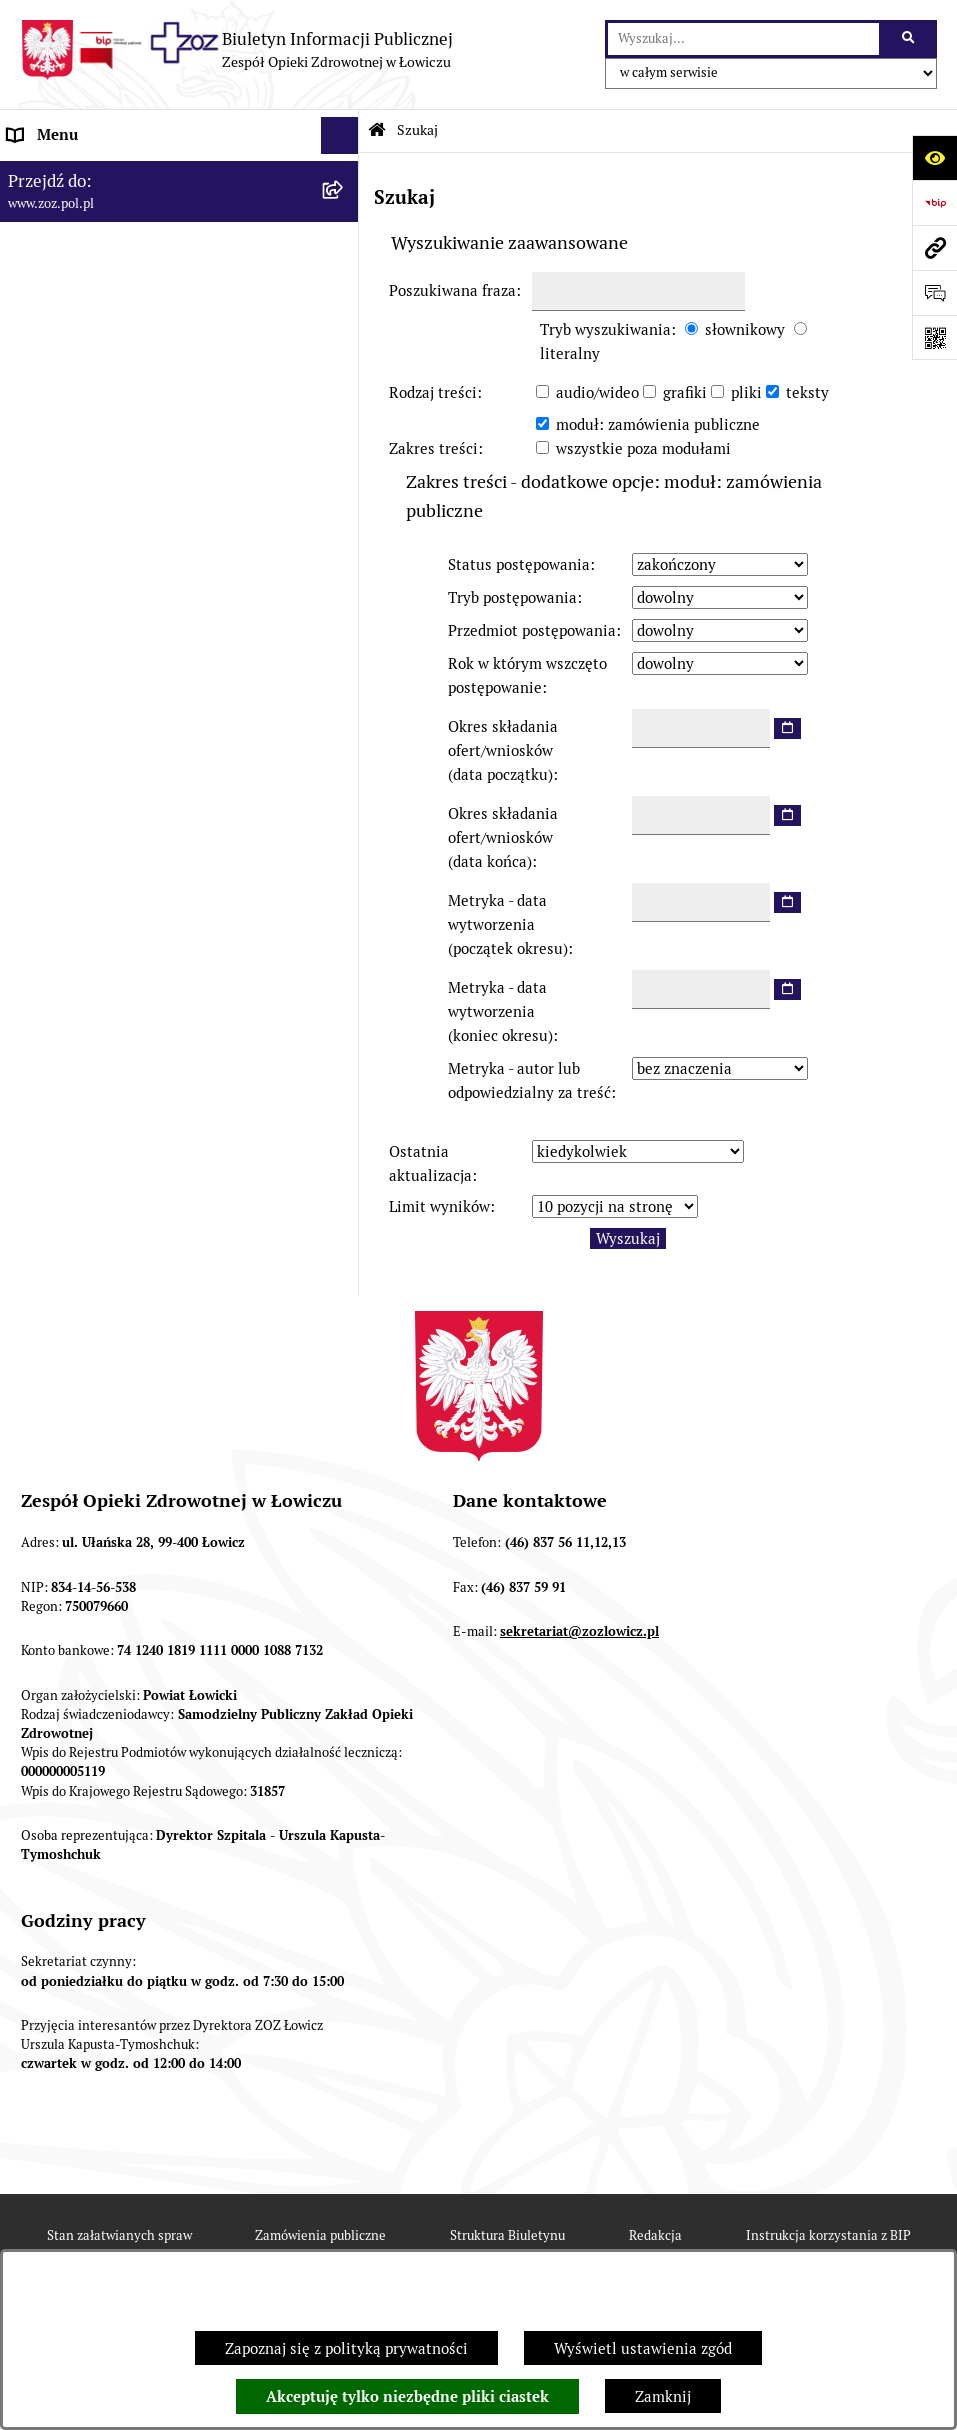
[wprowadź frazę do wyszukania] (743, 39)
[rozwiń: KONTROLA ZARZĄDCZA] (343, 435)
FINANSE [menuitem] (39, 472)
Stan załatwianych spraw (119, 2235)
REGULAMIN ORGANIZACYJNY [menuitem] (113, 247)
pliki (746, 392)
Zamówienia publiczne (320, 2235)
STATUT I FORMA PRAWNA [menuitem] (100, 209)
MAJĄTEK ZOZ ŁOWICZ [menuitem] (87, 397)
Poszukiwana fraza (452, 290)
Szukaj (417, 130)
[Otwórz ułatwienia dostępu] (934, 157)
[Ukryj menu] (340, 136)
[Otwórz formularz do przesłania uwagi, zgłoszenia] (934, 292)
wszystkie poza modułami (643, 448)
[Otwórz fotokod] (934, 337)
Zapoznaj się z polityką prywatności (346, 2348)
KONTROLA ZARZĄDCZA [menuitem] (94, 434)
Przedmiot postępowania (532, 630)
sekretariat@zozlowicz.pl (579, 1631)
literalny (570, 353)
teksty (807, 392)
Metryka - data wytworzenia (508, 924)
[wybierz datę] (787, 728)
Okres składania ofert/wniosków (503, 750)
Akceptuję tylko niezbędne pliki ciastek (407, 2397)
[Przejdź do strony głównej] (236, 50)
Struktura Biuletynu (507, 2235)
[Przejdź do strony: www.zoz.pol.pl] (934, 247)
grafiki (685, 392)
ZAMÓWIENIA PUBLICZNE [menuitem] (98, 563)
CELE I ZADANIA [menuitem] (65, 359)
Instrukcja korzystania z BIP (828, 2235)
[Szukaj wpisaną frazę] (909, 39)
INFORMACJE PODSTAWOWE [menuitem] (107, 172)
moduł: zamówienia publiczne (658, 424)
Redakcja (655, 2235)
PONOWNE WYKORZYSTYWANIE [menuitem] (122, 509)
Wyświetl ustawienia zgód (643, 2348)
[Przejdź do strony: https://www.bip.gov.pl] (934, 202)
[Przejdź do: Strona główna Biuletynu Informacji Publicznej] (377, 130)
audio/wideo (597, 392)
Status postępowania (519, 564)
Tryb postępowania (512, 597)
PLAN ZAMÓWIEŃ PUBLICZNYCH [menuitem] (122, 600)
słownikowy (745, 329)
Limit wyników (439, 1206)
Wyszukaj (628, 1238)
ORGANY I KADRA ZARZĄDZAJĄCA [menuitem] (129, 284)
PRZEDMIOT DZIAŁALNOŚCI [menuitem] (106, 322)
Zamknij (663, 2396)
